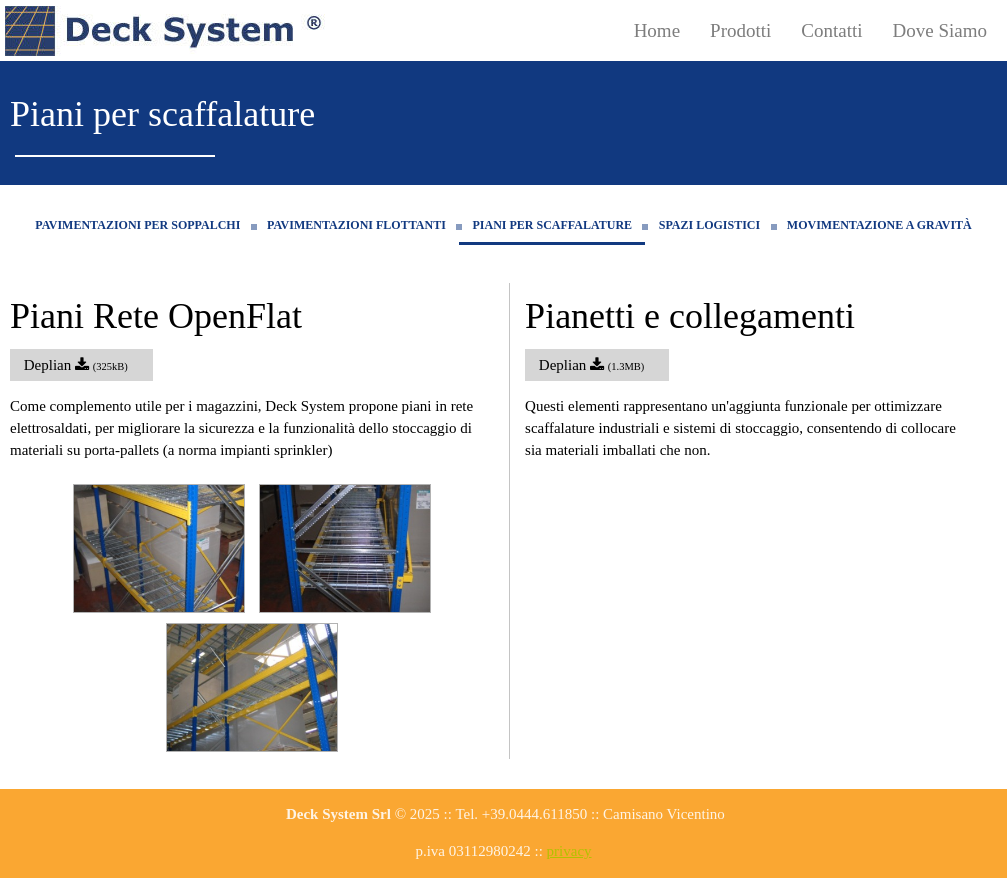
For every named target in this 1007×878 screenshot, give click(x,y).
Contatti (831, 30)
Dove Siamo (940, 30)
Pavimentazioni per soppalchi (137, 225)
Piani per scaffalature (552, 225)
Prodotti (740, 30)
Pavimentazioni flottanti (356, 225)
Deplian (81, 365)
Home (657, 30)
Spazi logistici (709, 225)
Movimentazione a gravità (879, 225)
